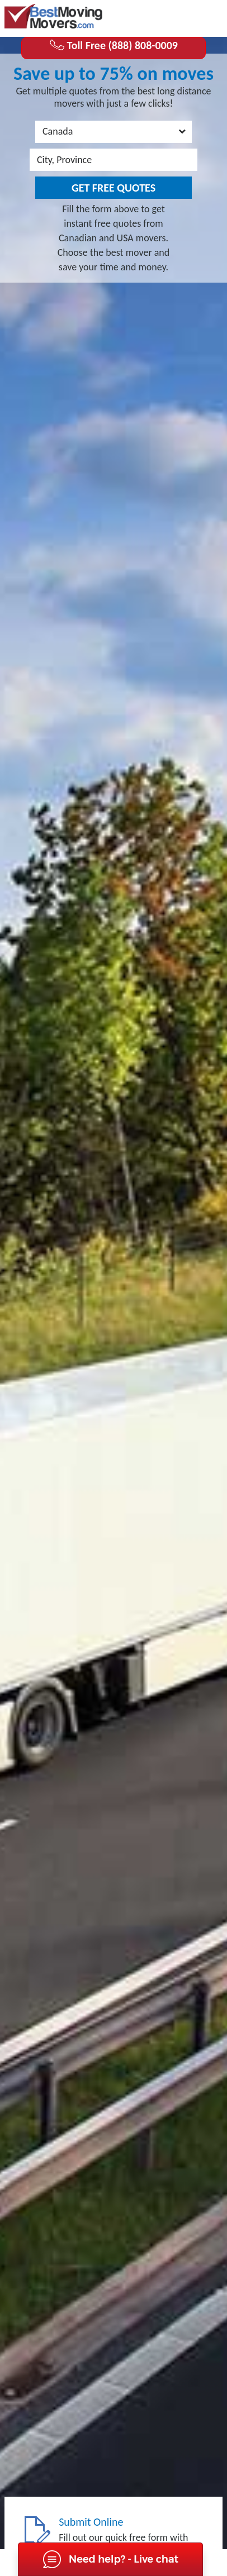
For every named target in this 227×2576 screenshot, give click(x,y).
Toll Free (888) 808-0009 (113, 45)
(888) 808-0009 (178, 17)
